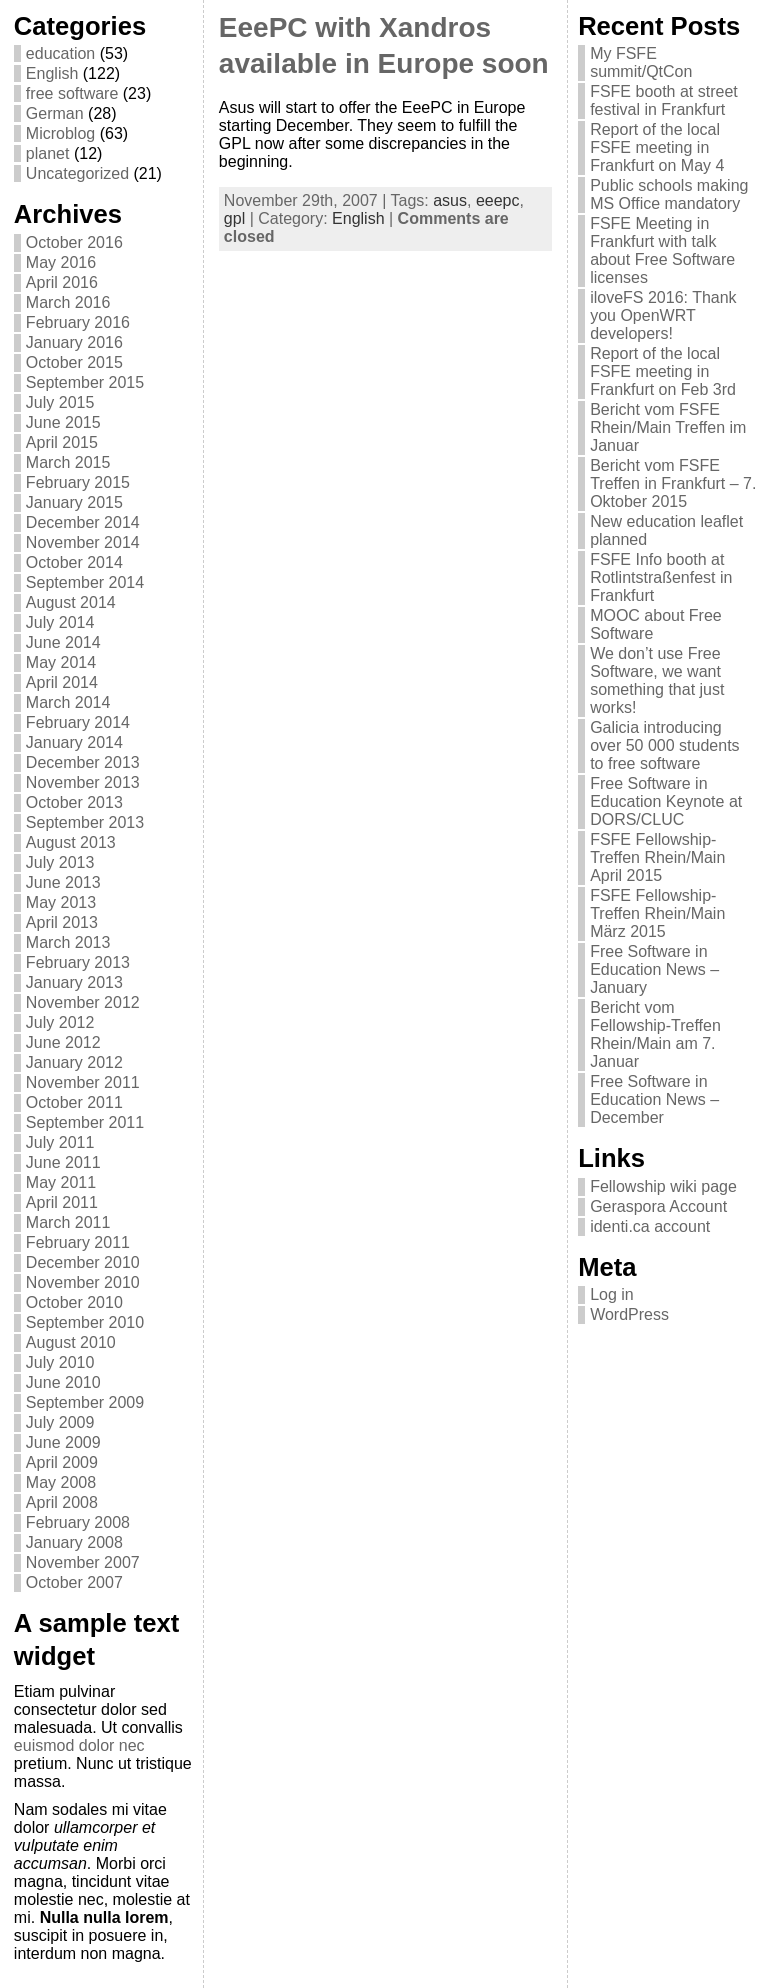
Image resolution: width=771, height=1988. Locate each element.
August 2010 (71, 1342)
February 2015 (78, 482)
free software (72, 93)
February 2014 (78, 722)
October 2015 (74, 362)
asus (450, 200)
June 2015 (63, 422)
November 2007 (83, 1562)
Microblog (60, 133)
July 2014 (60, 622)
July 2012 (60, 1022)
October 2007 (74, 1582)
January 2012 (74, 1062)
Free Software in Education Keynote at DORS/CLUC (666, 801)
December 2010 (83, 1262)
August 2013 (71, 842)
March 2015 (68, 462)
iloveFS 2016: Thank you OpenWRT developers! (663, 315)
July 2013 (60, 862)
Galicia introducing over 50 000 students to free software (664, 745)
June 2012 (63, 1042)
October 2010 (74, 1302)
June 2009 (63, 1442)
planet (48, 153)
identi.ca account (650, 1226)
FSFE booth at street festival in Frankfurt (664, 100)
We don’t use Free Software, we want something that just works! (657, 680)
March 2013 (68, 942)
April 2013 (62, 922)
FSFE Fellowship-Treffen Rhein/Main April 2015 (657, 857)
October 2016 (74, 242)
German (55, 113)
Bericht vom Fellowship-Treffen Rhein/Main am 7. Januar (655, 1034)
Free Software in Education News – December (654, 1099)
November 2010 (83, 1282)
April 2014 (62, 682)
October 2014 (74, 562)
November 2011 (83, 1082)
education (60, 53)
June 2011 (63, 1162)
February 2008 (78, 1522)
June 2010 (63, 1382)
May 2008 (61, 1482)
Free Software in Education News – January (654, 969)
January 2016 (74, 342)
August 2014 (71, 602)
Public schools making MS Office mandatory (669, 194)
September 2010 (85, 1322)
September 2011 (85, 1122)
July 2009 (60, 1422)
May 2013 (61, 902)
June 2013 (63, 882)
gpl (234, 218)
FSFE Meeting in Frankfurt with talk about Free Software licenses (662, 250)
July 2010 (60, 1362)
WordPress (629, 1314)
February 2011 (78, 1242)
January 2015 (74, 502)
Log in (612, 1294)
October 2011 (74, 1102)
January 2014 (74, 742)
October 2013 (74, 802)
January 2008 (74, 1542)
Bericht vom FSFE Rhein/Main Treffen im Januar (668, 427)
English (52, 73)
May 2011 (61, 1182)
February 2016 (78, 322)
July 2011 (60, 1142)
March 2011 (68, 1222)
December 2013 (83, 762)
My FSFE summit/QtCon (641, 62)
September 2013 (85, 822)
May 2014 (61, 662)
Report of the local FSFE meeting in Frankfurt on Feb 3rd (663, 371)
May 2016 (61, 262)
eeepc (498, 200)
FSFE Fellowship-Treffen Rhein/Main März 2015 (657, 913)
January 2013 (74, 982)
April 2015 (62, 442)
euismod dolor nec (79, 1745)
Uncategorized (77, 173)
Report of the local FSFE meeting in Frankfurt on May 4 (657, 147)
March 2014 (68, 702)
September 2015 (85, 382)
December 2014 (83, 522)
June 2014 (63, 642)
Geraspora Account (658, 1206)
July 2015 (60, 402)
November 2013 (83, 782)
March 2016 (68, 302)
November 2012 (83, 1002)
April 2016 (62, 282)
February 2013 (78, 962)
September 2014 (85, 582)
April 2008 (62, 1502)
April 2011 (62, 1202)
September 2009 (85, 1402)
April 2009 (62, 1462)
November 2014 (83, 542)
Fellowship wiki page (663, 1186)
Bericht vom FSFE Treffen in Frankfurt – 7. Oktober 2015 (673, 483)
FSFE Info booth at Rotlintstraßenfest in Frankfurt (661, 577)
